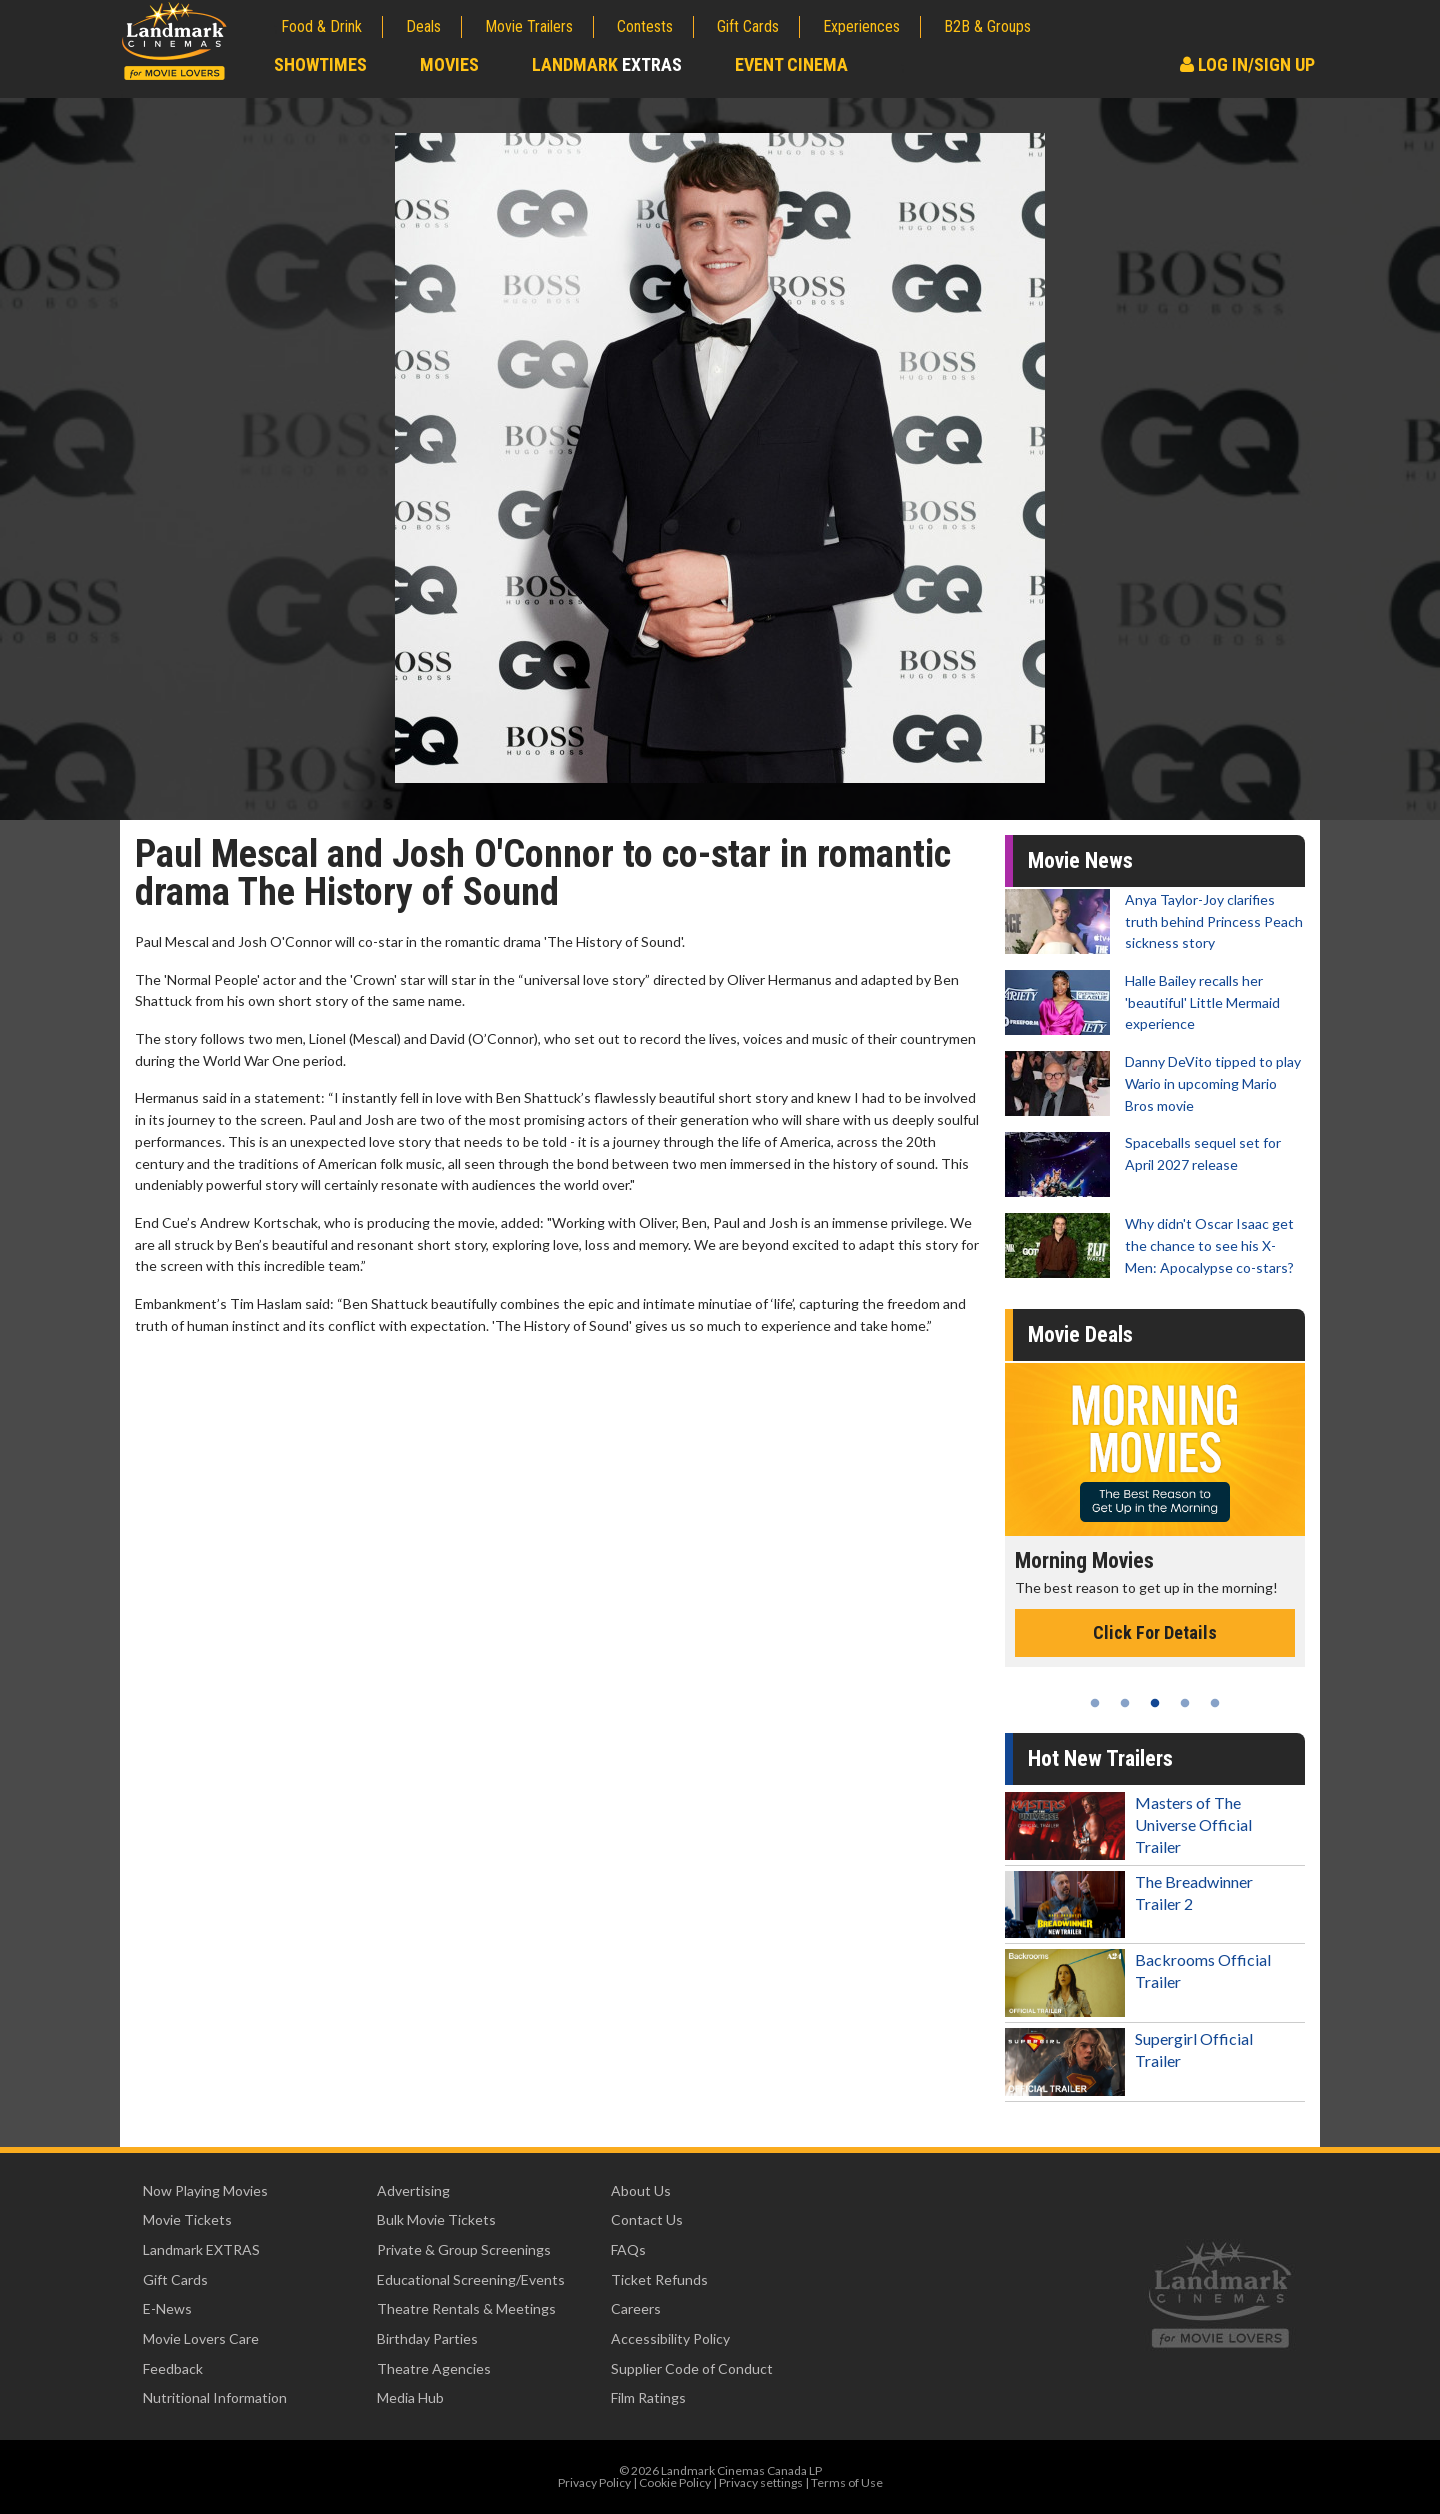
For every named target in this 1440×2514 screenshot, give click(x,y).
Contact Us (647, 2219)
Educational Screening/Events (471, 2279)
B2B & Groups (987, 26)
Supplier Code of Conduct (692, 2368)
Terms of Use (847, 2482)
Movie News (1080, 860)
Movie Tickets (187, 2219)
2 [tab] (1125, 1703)
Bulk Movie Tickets (436, 2219)
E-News (167, 2308)
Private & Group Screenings (464, 2249)
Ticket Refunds (659, 2279)
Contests (645, 26)
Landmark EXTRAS (201, 2249)
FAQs (628, 2249)
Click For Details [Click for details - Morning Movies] (1155, 1632)
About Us (641, 2190)
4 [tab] (1185, 1703)
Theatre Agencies (434, 2368)
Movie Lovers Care (201, 2338)
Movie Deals (1080, 1334)
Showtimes (320, 64)
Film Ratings (648, 2397)
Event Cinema (791, 64)
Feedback (173, 2368)
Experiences (861, 26)
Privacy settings (761, 2482)
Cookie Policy (675, 2482)
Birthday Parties (427, 2338)
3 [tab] (1155, 1703)
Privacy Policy (594, 2482)
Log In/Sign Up (1247, 64)
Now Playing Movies (205, 2190)
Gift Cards (748, 26)
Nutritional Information (215, 2397)
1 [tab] (1095, 1703)
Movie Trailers (529, 26)
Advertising (413, 2190)
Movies (449, 64)
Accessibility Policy (670, 2338)
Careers (636, 2308)
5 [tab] (1215, 1703)
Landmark (607, 64)
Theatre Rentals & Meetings (466, 2308)
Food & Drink (321, 26)
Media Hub (410, 2397)
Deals (423, 26)
